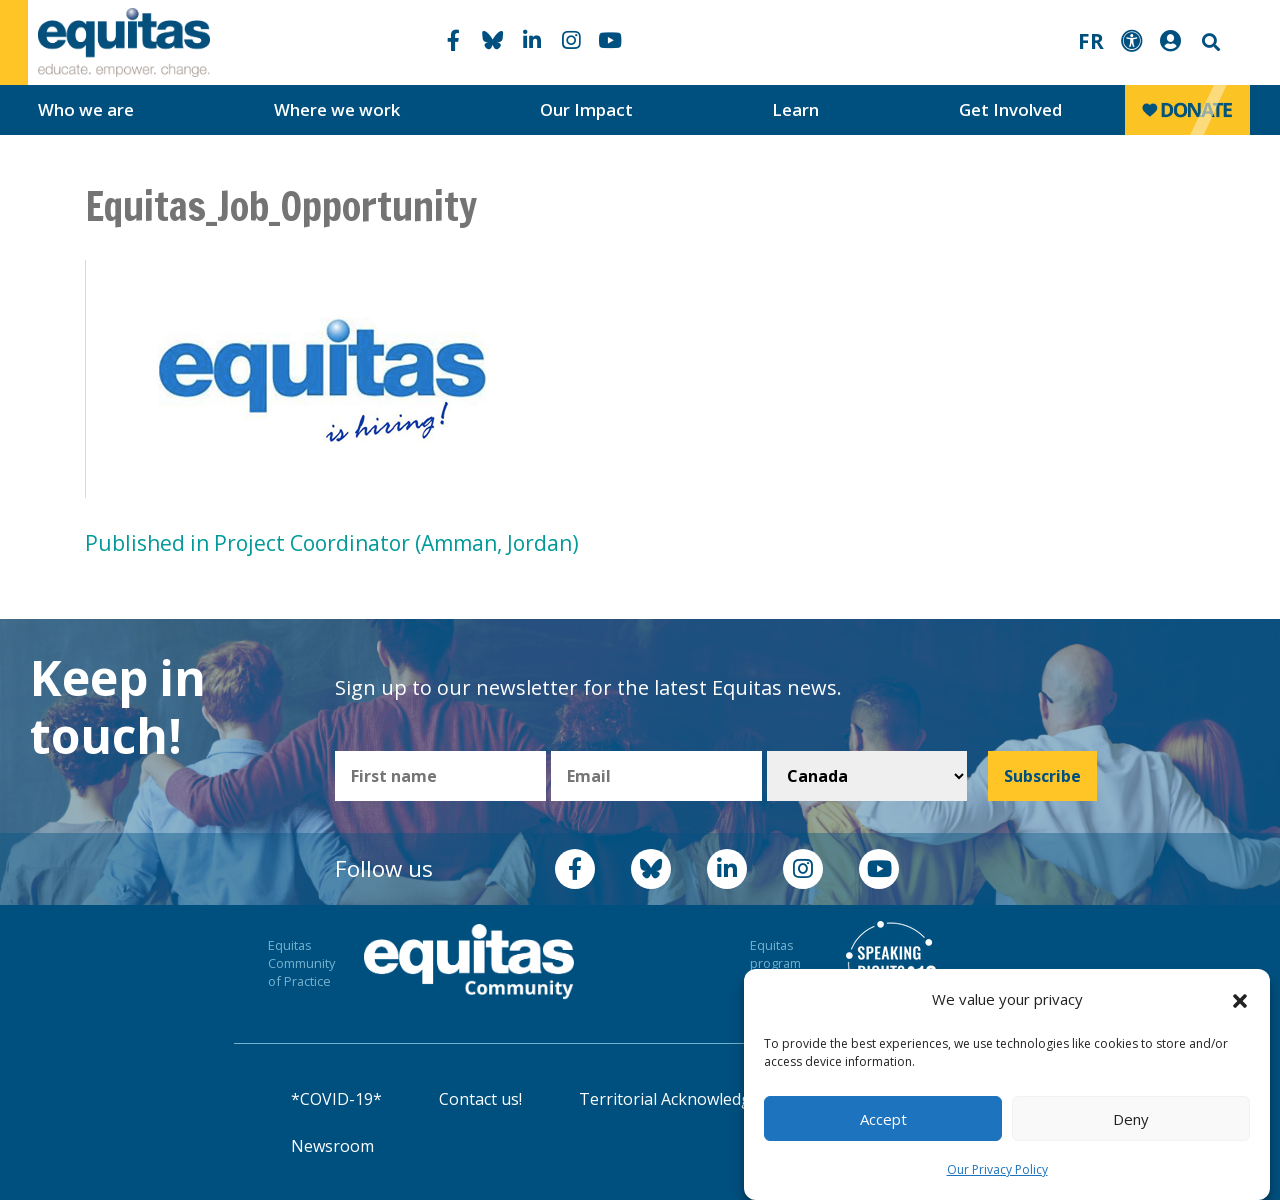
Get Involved (1010, 109)
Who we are (86, 109)
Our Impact (586, 109)
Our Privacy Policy (997, 1169)
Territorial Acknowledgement (689, 1099)
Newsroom (332, 1146)
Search (1209, 42)
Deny (1131, 1119)
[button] (1240, 1000)
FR (1091, 41)
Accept (883, 1119)
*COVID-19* (336, 1099)
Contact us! (480, 1099)
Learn (795, 109)
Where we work (337, 109)
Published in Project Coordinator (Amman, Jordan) (332, 543)
